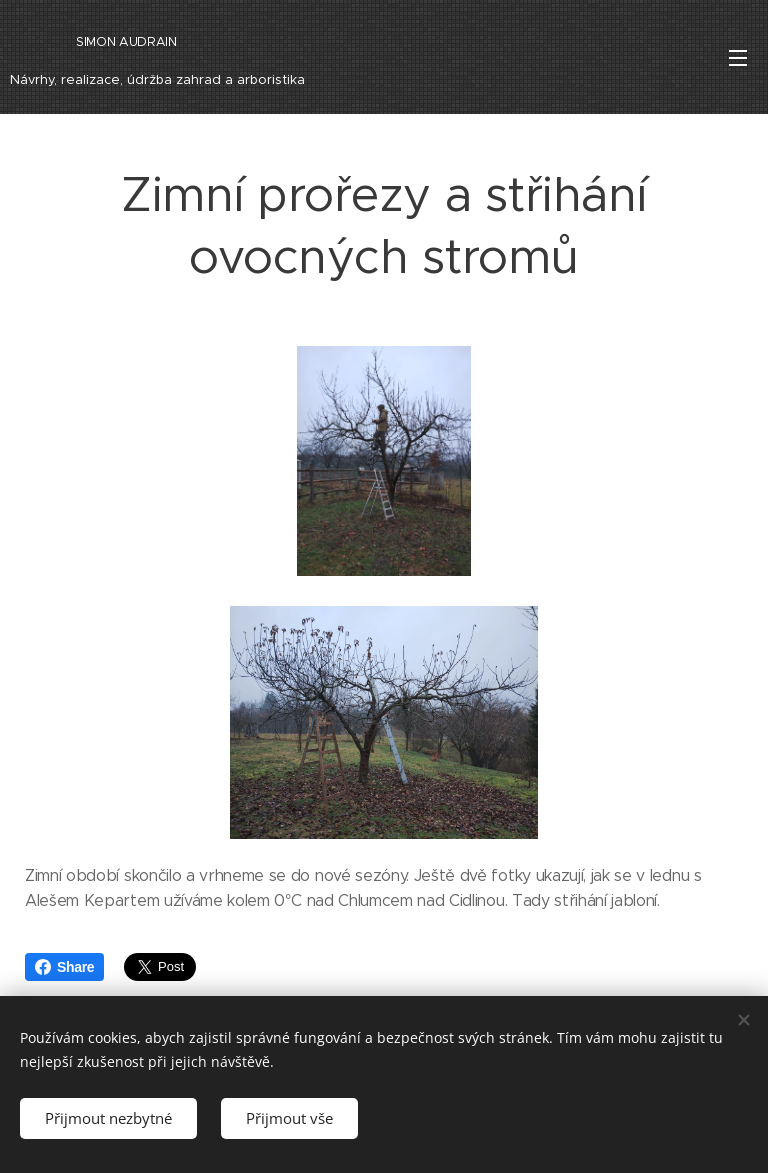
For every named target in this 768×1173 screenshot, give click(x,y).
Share (64, 967)
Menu (738, 58)
